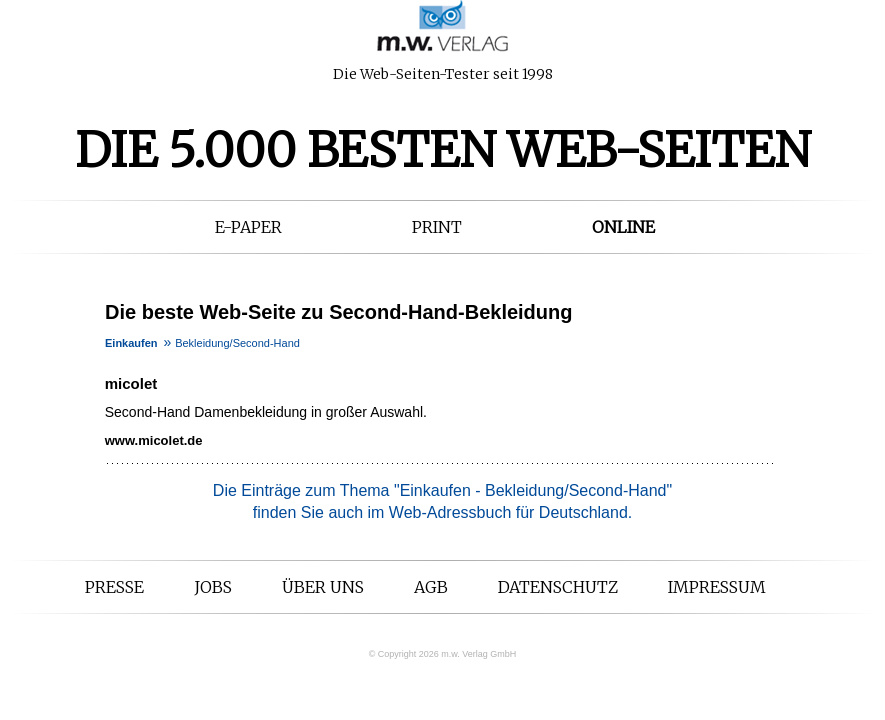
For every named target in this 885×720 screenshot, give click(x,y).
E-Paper (248, 227)
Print (437, 227)
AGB (431, 587)
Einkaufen (131, 343)
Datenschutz (558, 587)
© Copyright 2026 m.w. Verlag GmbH (443, 654)
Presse (114, 587)
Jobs (213, 587)
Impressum (717, 587)
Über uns (323, 587)
